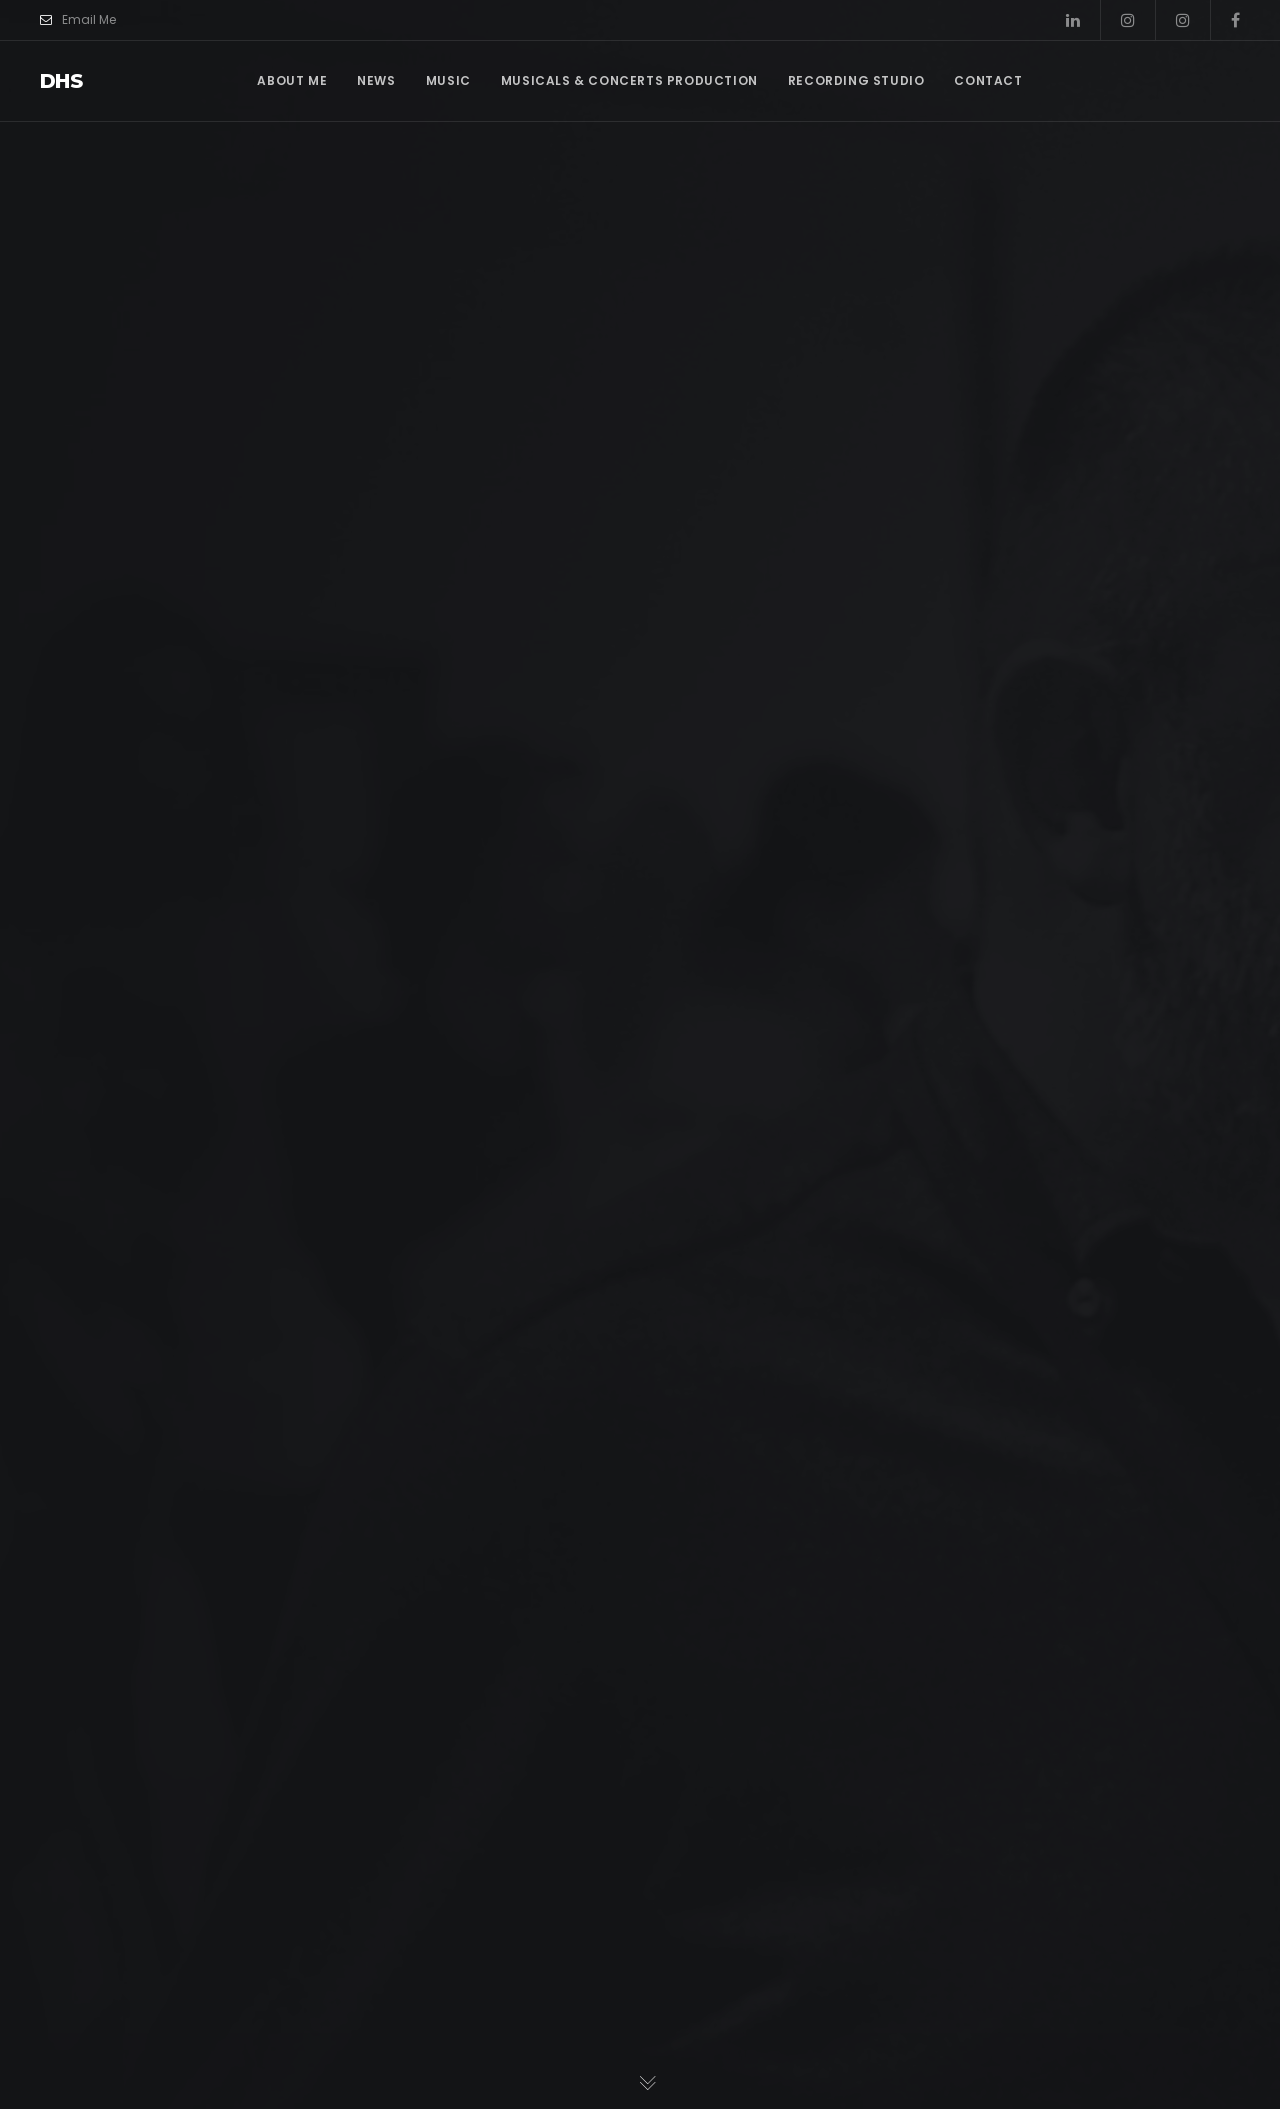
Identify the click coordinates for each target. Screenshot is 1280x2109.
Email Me (78, 20)
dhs (61, 81)
